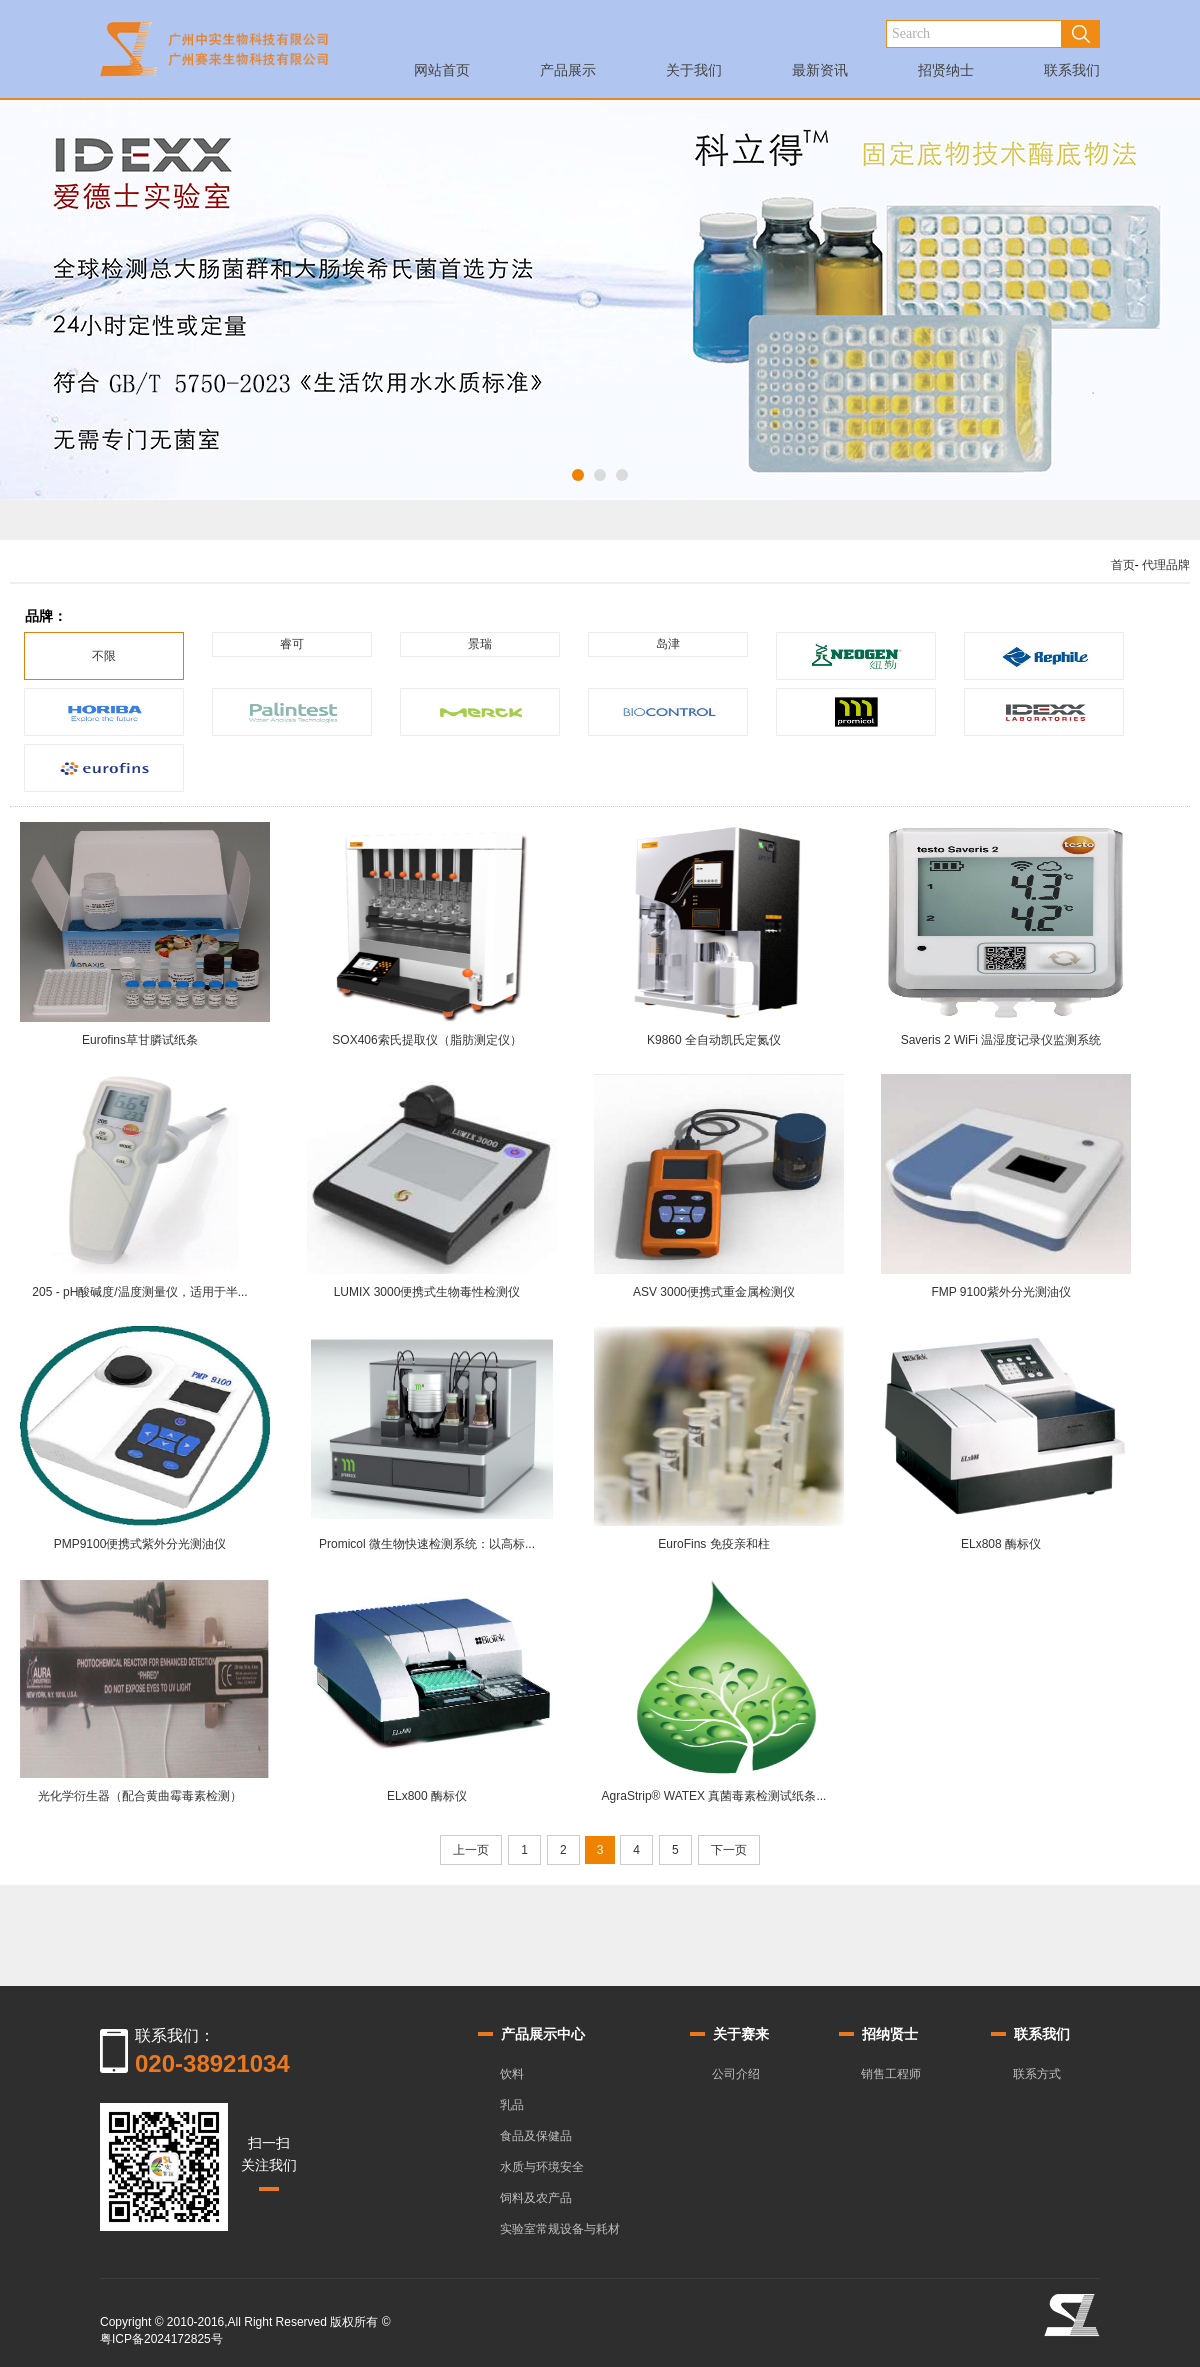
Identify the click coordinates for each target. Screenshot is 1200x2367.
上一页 (471, 1850)
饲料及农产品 (536, 2198)
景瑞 (480, 644)
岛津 (668, 644)
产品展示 (568, 75)
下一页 (729, 1850)
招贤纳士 (946, 75)
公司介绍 (736, 2074)
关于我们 (694, 75)
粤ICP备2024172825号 (161, 2339)
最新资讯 (820, 75)
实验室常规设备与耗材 (560, 2229)
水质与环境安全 (542, 2167)
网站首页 (442, 75)
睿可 (292, 644)
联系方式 (1037, 2074)
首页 (1123, 565)
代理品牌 (1166, 565)
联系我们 (1072, 75)
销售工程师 (891, 2074)
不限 (104, 656)
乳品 (512, 2105)
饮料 (512, 2074)
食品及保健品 (536, 2136)
